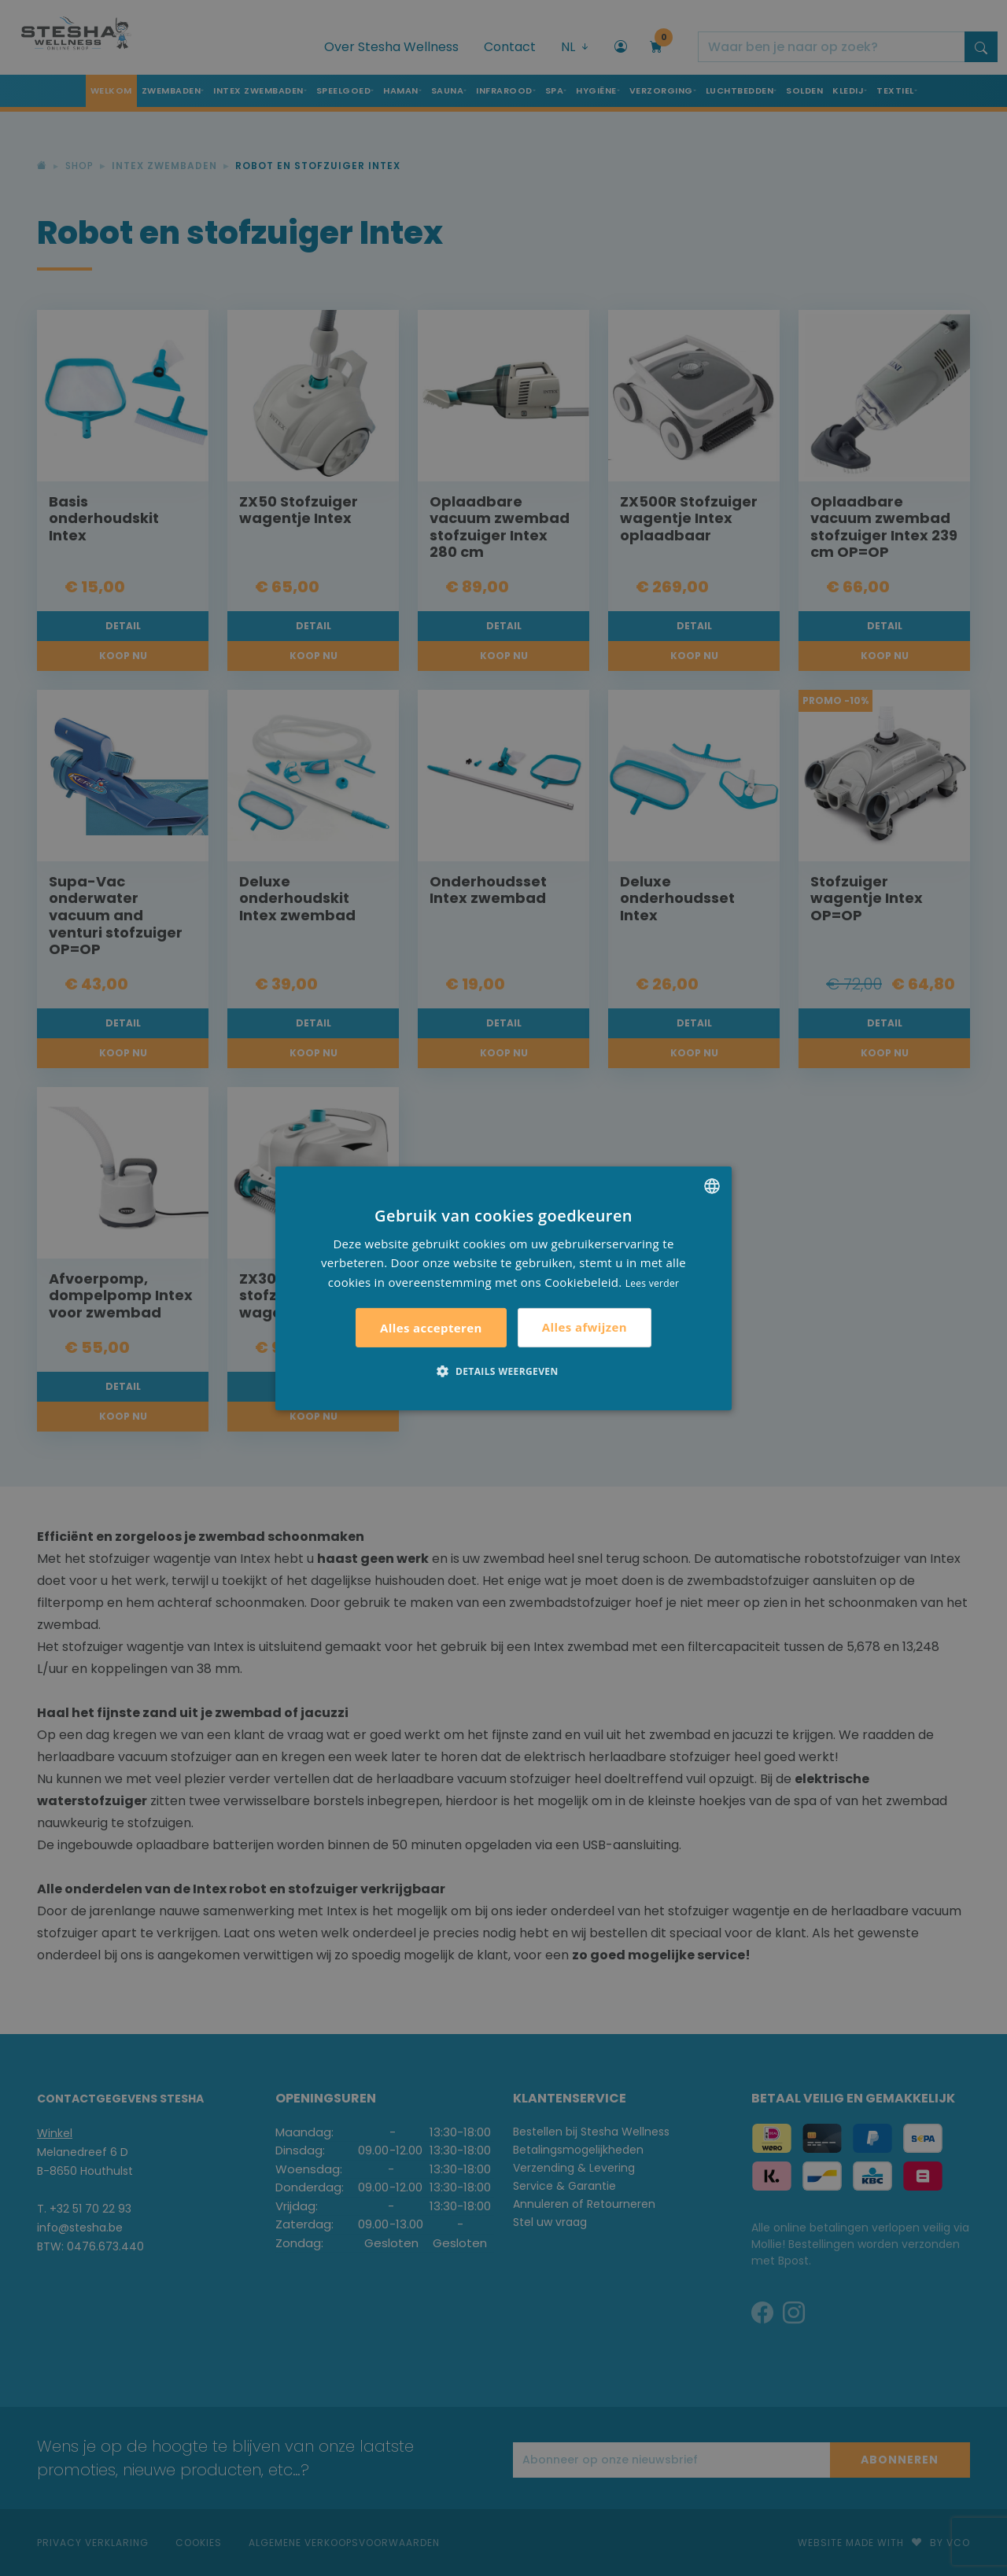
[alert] (503, 1288)
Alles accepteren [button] (431, 1328)
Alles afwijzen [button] (584, 1327)
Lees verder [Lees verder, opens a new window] (652, 1283)
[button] (503, 1371)
